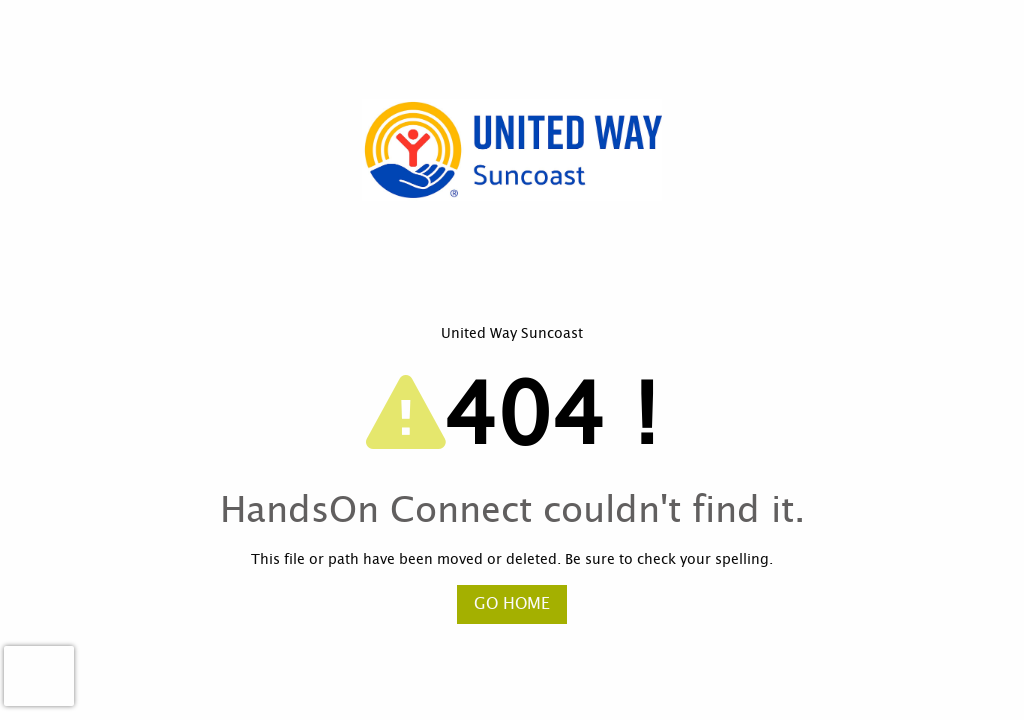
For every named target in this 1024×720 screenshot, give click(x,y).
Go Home (512, 604)
